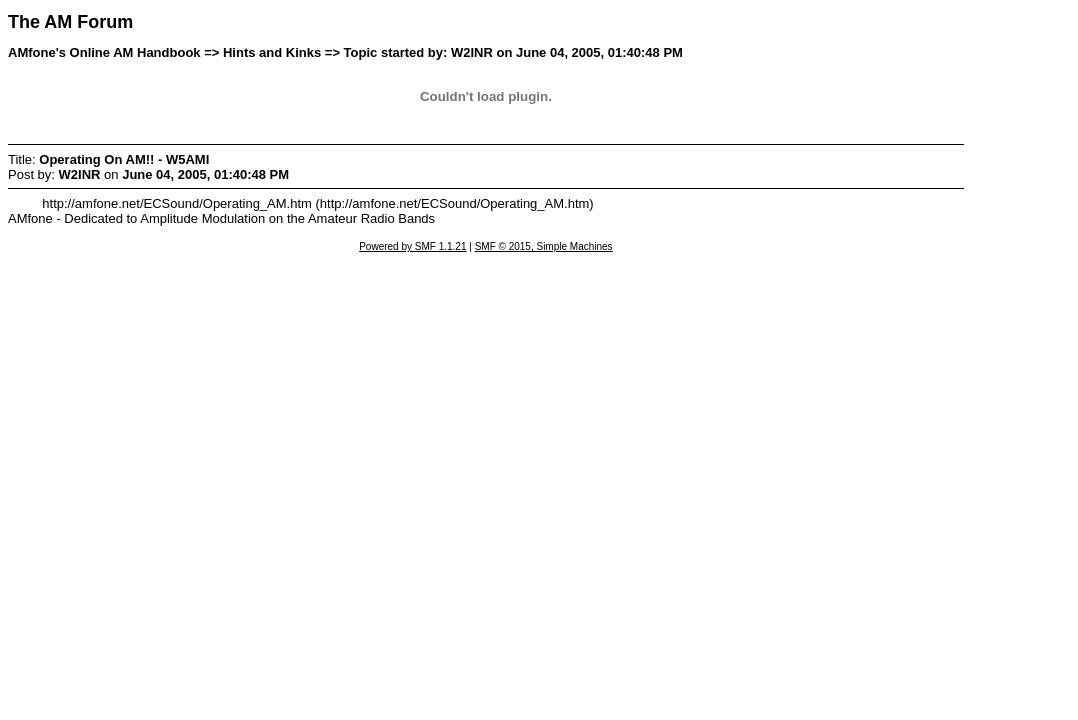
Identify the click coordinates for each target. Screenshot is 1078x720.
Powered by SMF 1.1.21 (412, 246)
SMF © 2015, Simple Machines (544, 246)
